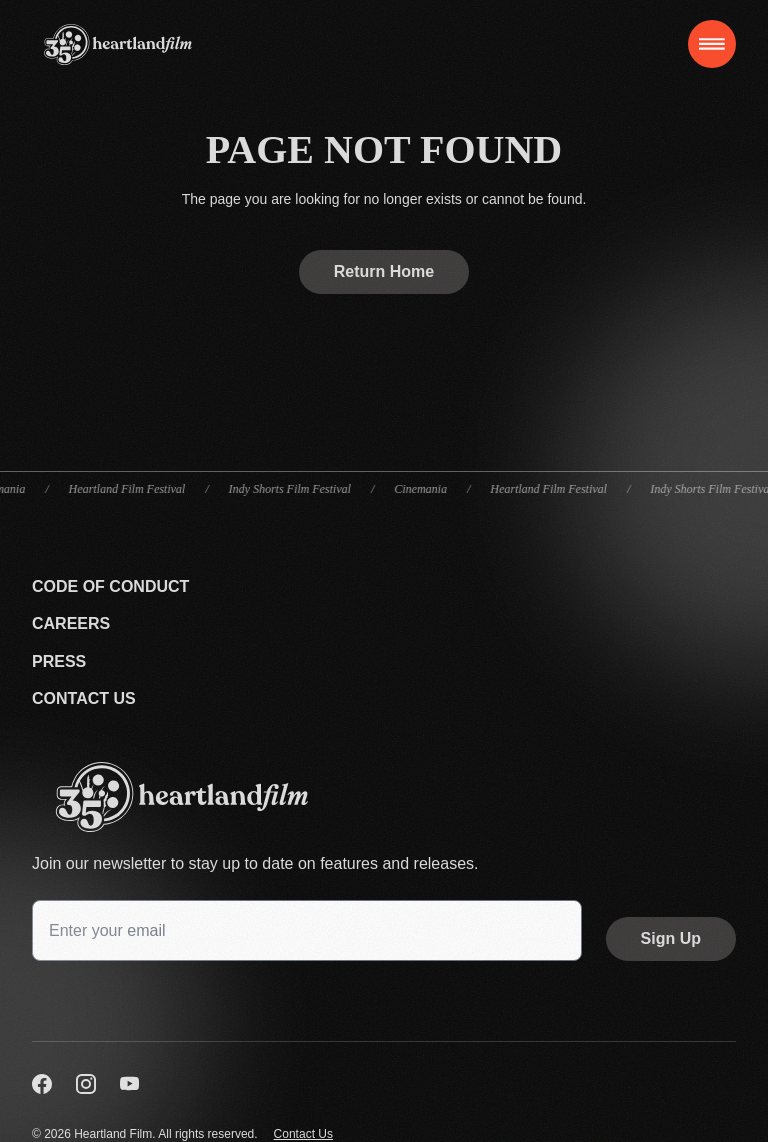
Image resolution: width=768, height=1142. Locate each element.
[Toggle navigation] (712, 44)
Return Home (384, 271)
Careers (71, 623)
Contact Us (84, 698)
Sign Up (671, 938)
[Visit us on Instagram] (86, 1084)
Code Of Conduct (110, 586)
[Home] (118, 44)
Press (59, 661)
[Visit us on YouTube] (130, 1084)
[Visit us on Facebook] (42, 1084)
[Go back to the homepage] (384, 797)
